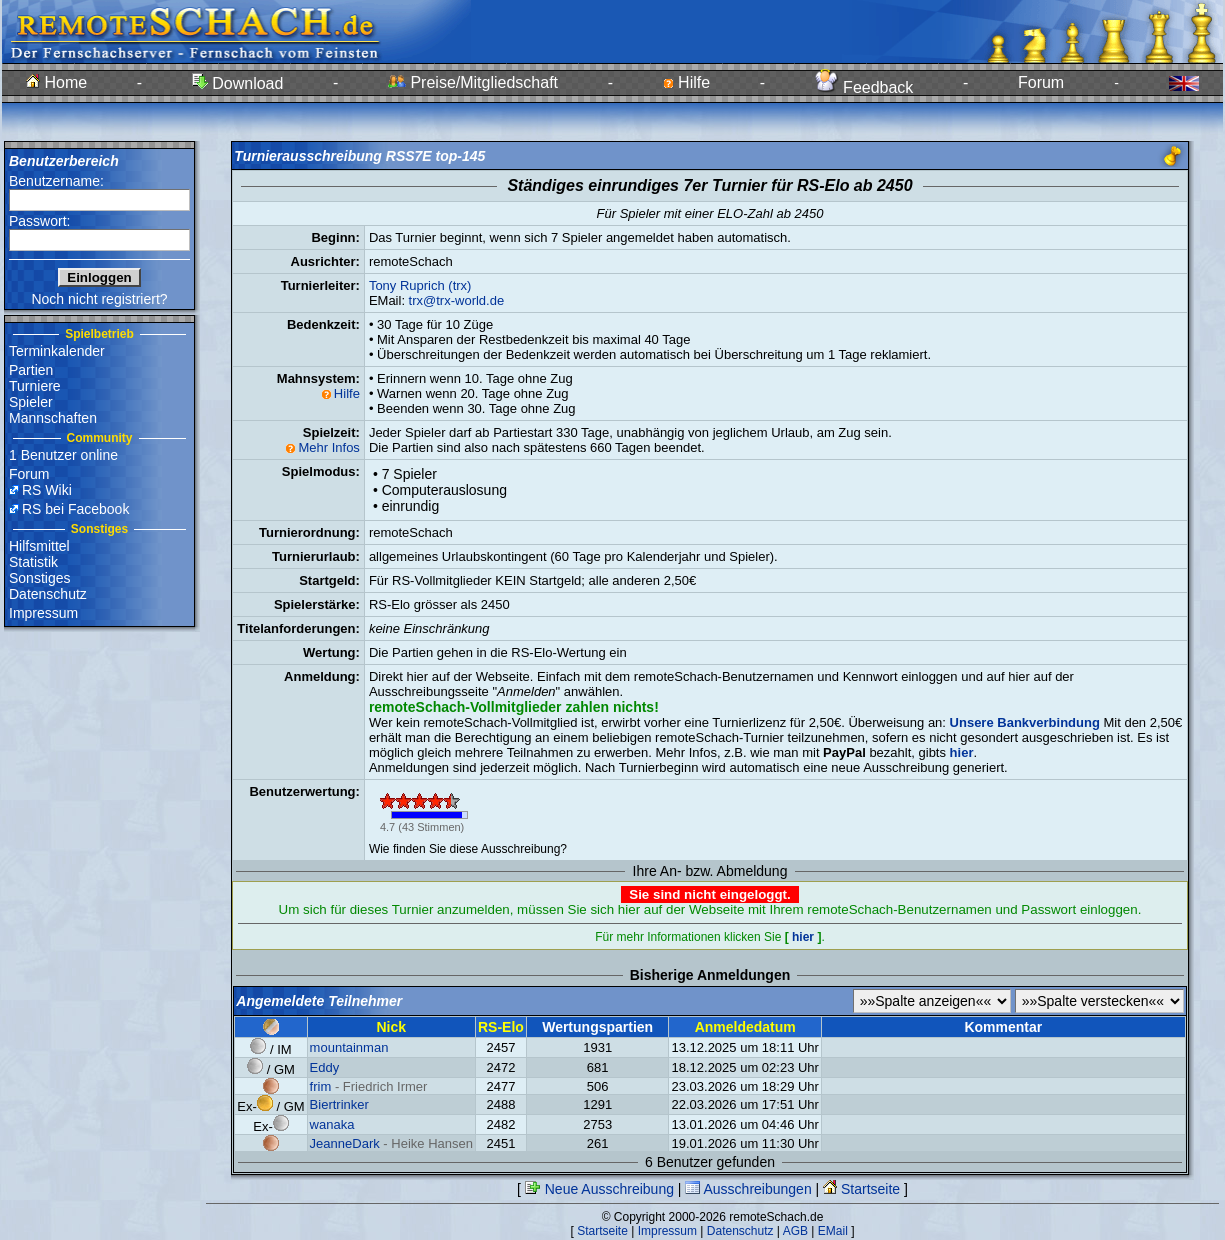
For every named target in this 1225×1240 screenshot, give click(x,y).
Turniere (35, 386)
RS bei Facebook (75, 509)
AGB (795, 1231)
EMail (833, 1231)
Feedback (864, 87)
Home (56, 82)
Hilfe (686, 82)
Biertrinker (339, 1104)
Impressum (43, 613)
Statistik (33, 562)
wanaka (332, 1124)
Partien (31, 370)
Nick (391, 1027)
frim (321, 1086)
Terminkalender (57, 351)
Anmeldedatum (745, 1027)
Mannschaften (53, 418)
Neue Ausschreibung (599, 1189)
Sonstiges (39, 578)
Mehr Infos (328, 447)
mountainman (349, 1047)
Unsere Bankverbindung (1025, 722)
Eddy (325, 1067)
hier (803, 937)
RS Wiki (47, 490)
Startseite (861, 1189)
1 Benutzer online (63, 455)
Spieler (31, 402)
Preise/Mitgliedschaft (473, 82)
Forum (1041, 82)
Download (238, 83)
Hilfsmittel (39, 546)
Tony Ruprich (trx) (420, 285)
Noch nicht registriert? (99, 299)
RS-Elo (501, 1027)
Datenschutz (48, 594)
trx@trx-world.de (457, 300)
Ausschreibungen (748, 1189)
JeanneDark (345, 1143)
